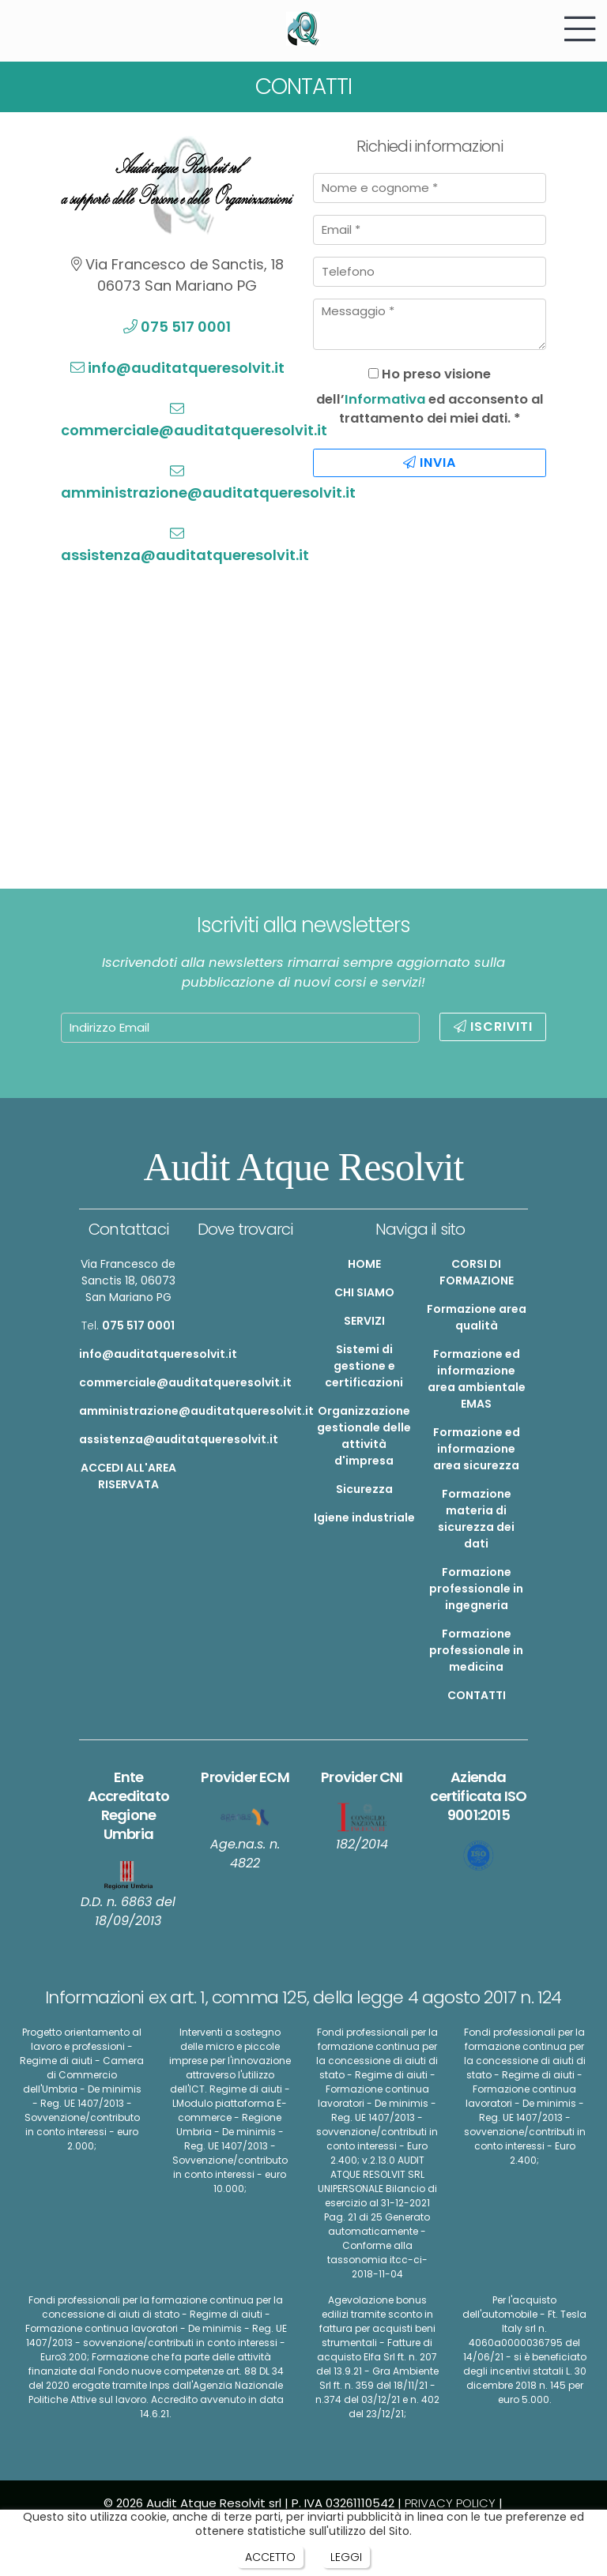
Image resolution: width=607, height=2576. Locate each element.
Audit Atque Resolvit (304, 1167)
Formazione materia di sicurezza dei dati (476, 1518)
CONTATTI (476, 1695)
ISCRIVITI (493, 1026)
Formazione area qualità (476, 1317)
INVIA (429, 462)
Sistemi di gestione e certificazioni (364, 1365)
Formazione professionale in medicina (476, 1650)
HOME (364, 1264)
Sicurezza (364, 1489)
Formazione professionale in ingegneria (476, 1588)
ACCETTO (270, 2557)
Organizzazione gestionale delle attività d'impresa (364, 1436)
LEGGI (346, 2557)
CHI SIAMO (364, 1292)
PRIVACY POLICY (450, 2503)
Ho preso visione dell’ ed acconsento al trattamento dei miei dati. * (430, 396)
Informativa (385, 399)
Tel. (128, 1325)
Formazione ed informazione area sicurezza (476, 1448)
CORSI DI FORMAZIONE (476, 1272)
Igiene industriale (364, 1517)
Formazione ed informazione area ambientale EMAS (477, 1379)
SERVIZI (364, 1321)
